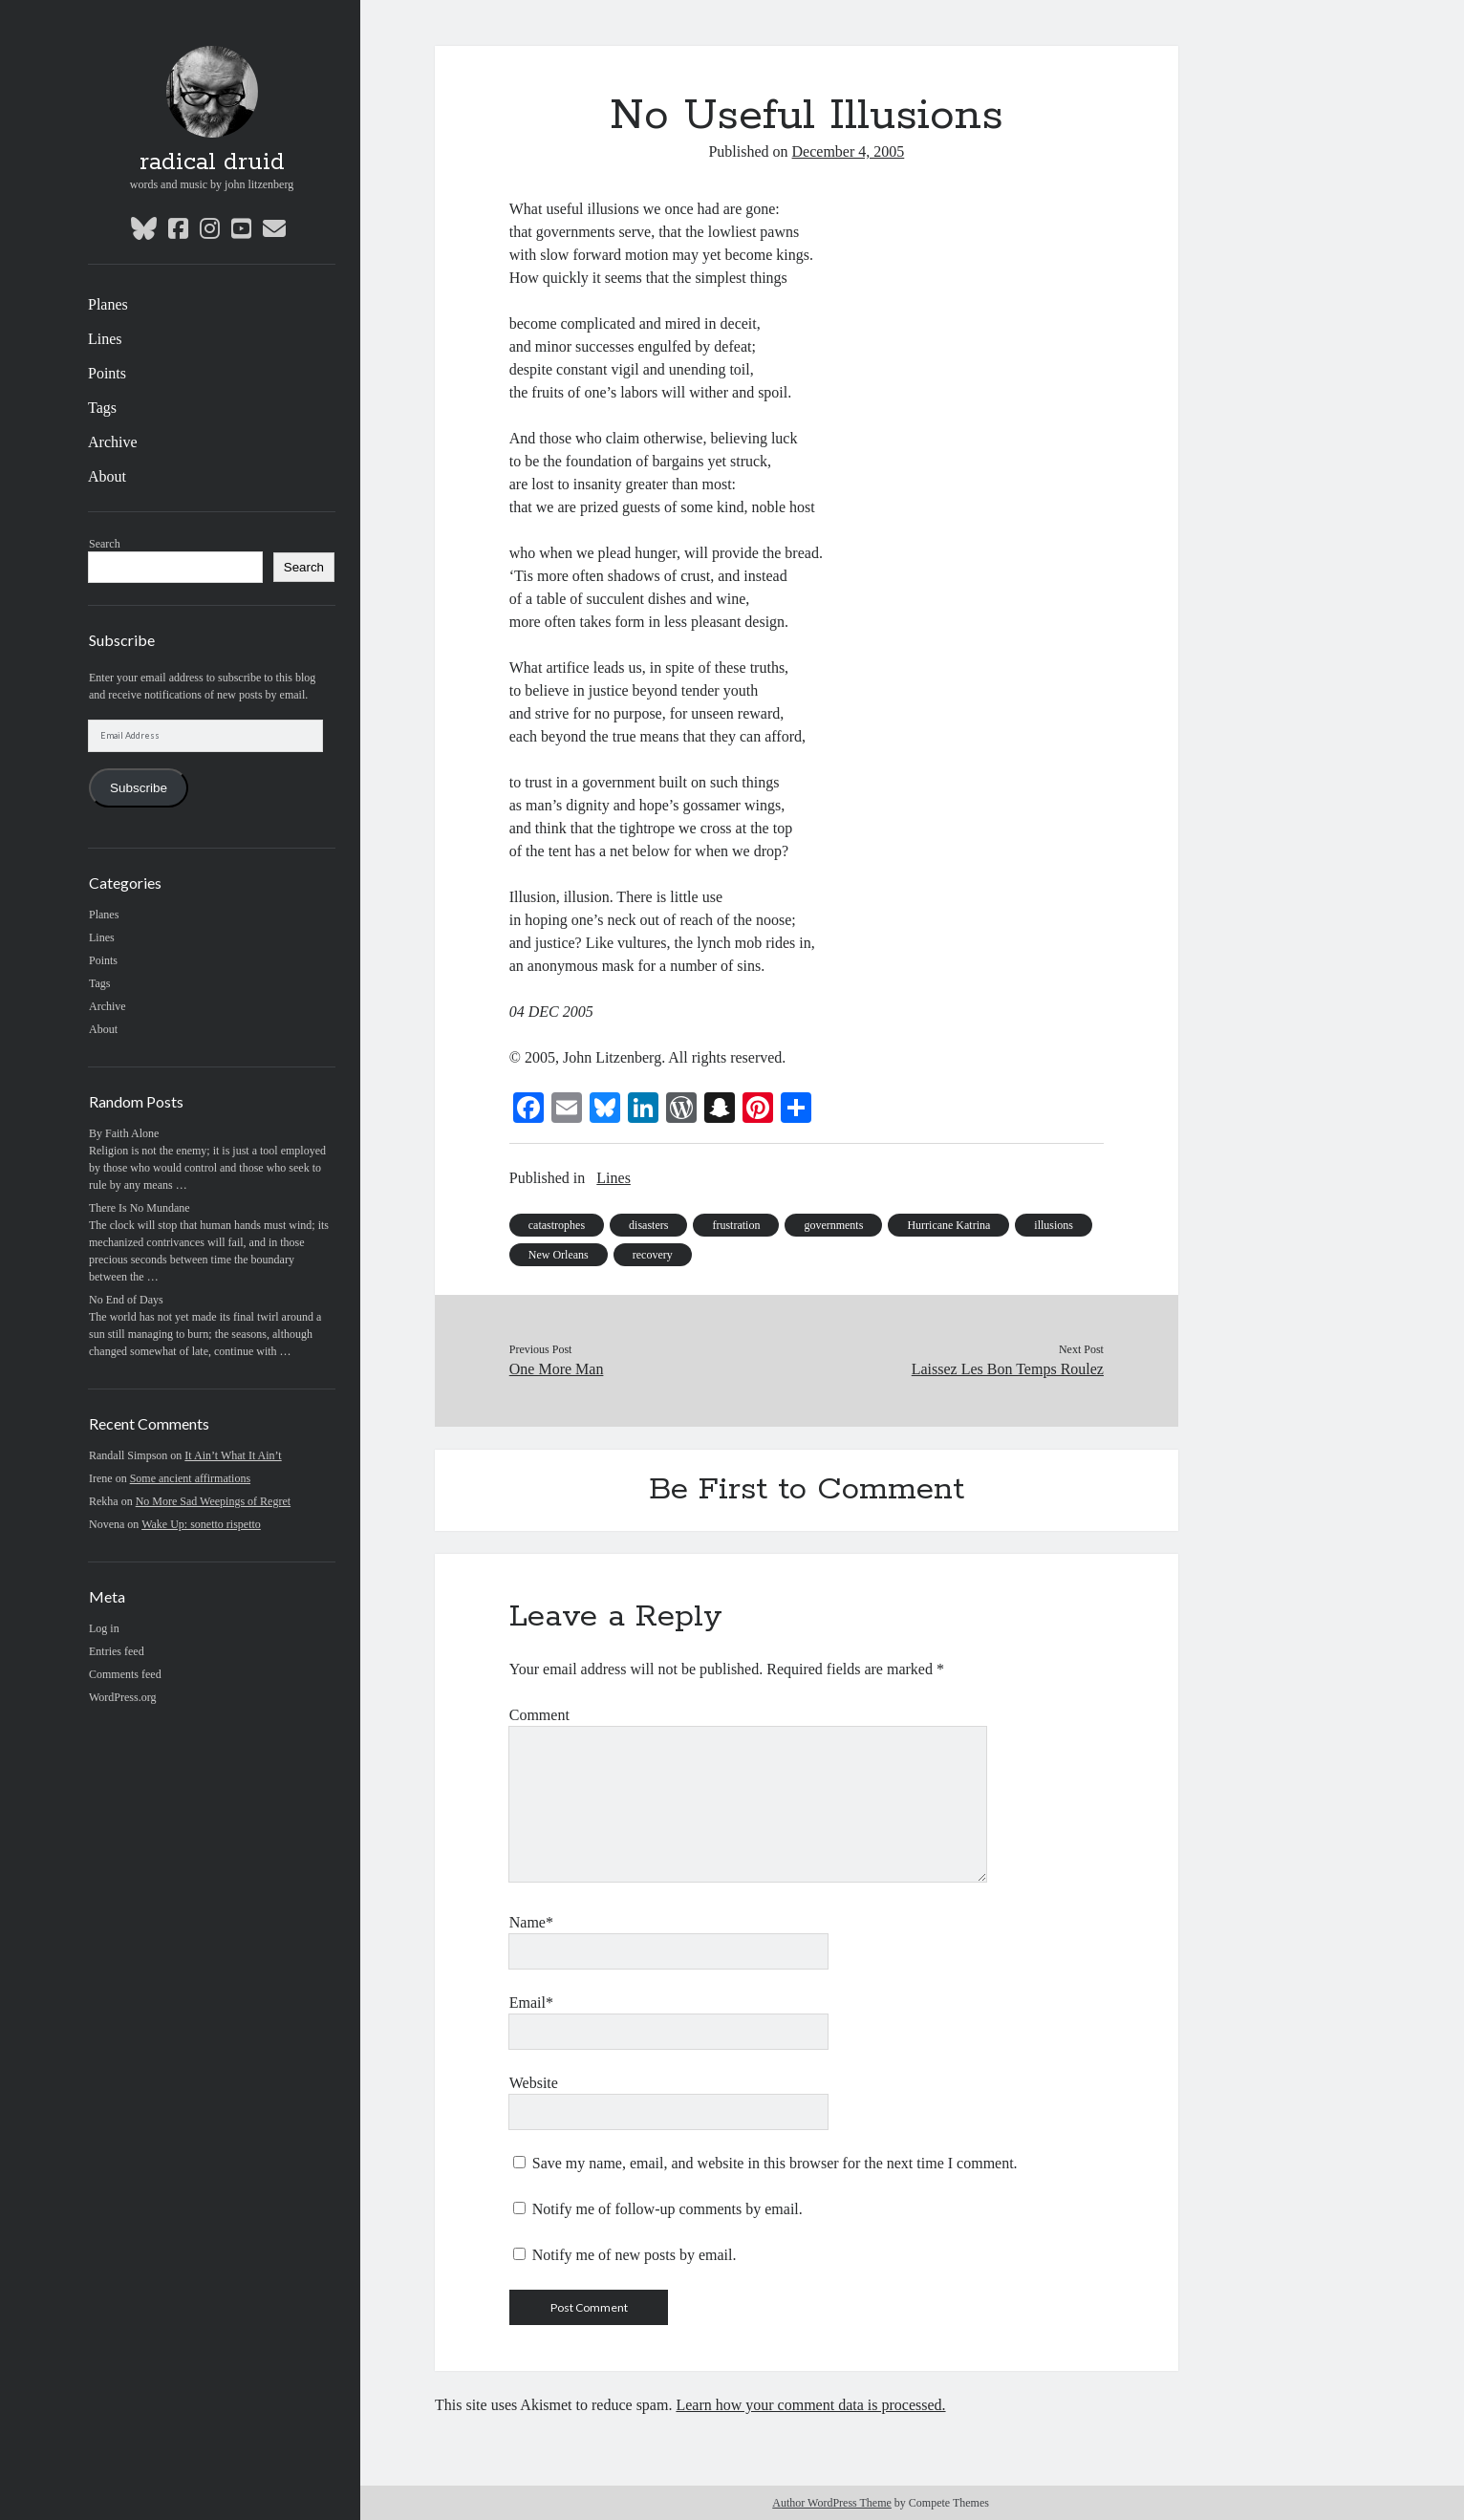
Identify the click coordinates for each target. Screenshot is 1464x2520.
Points (107, 373)
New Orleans (558, 1254)
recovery (653, 1254)
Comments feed (125, 1674)
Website (533, 2083)
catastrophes (556, 1225)
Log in (104, 1628)
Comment (539, 1715)
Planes (108, 304)
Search (104, 543)
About (107, 476)
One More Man (556, 1369)
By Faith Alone (124, 1133)
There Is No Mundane (139, 1208)
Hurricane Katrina (948, 1225)
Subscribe (138, 788)
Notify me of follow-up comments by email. (667, 2209)
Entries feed (116, 1651)
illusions (1053, 1225)
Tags (102, 407)
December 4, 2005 (848, 151)
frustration (736, 1225)
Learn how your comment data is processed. (810, 2405)
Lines (105, 339)
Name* (531, 1922)
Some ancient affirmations (190, 1478)
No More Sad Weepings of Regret (213, 1501)
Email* (531, 2002)
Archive (113, 442)
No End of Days (126, 1299)
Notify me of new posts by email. (634, 2255)
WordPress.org (122, 1697)
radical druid (212, 162)
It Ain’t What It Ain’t (232, 1455)
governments (833, 1225)
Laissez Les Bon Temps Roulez (1008, 1369)
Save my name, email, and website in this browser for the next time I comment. (775, 2163)
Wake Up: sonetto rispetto (201, 1524)
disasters (648, 1225)
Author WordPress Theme (832, 2502)
